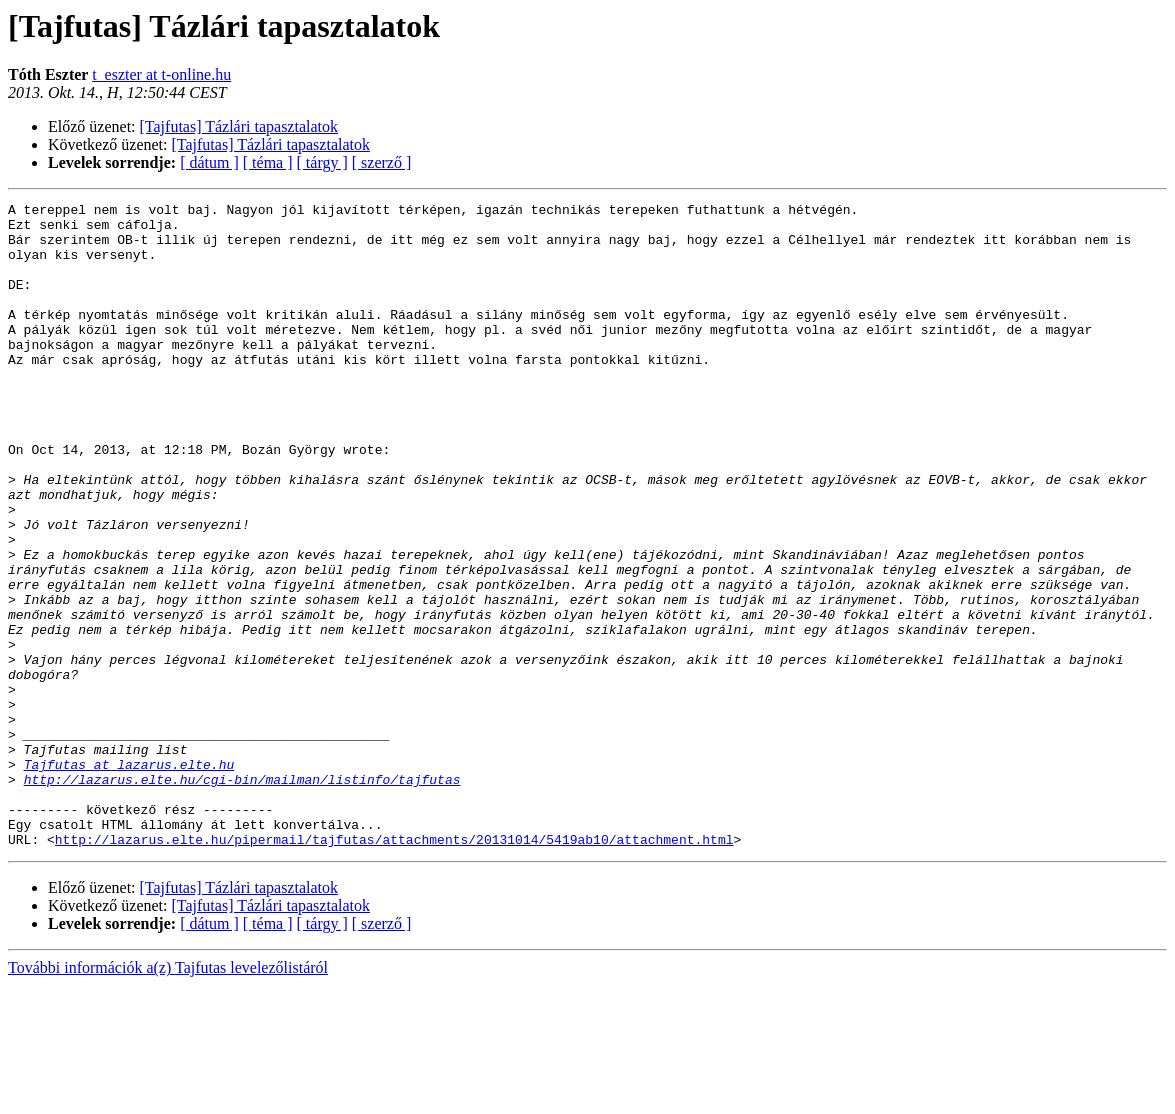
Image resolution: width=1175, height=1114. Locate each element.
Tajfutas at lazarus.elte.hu (129, 878)
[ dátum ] (209, 162)
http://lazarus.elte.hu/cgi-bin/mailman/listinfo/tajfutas (242, 896)
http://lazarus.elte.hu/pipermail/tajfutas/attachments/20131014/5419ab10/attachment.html (394, 968)
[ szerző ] (382, 162)
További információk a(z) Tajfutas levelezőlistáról (168, 1096)
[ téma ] (268, 162)
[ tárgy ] (322, 162)
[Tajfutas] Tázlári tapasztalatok (239, 126)
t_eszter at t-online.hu (161, 74)
